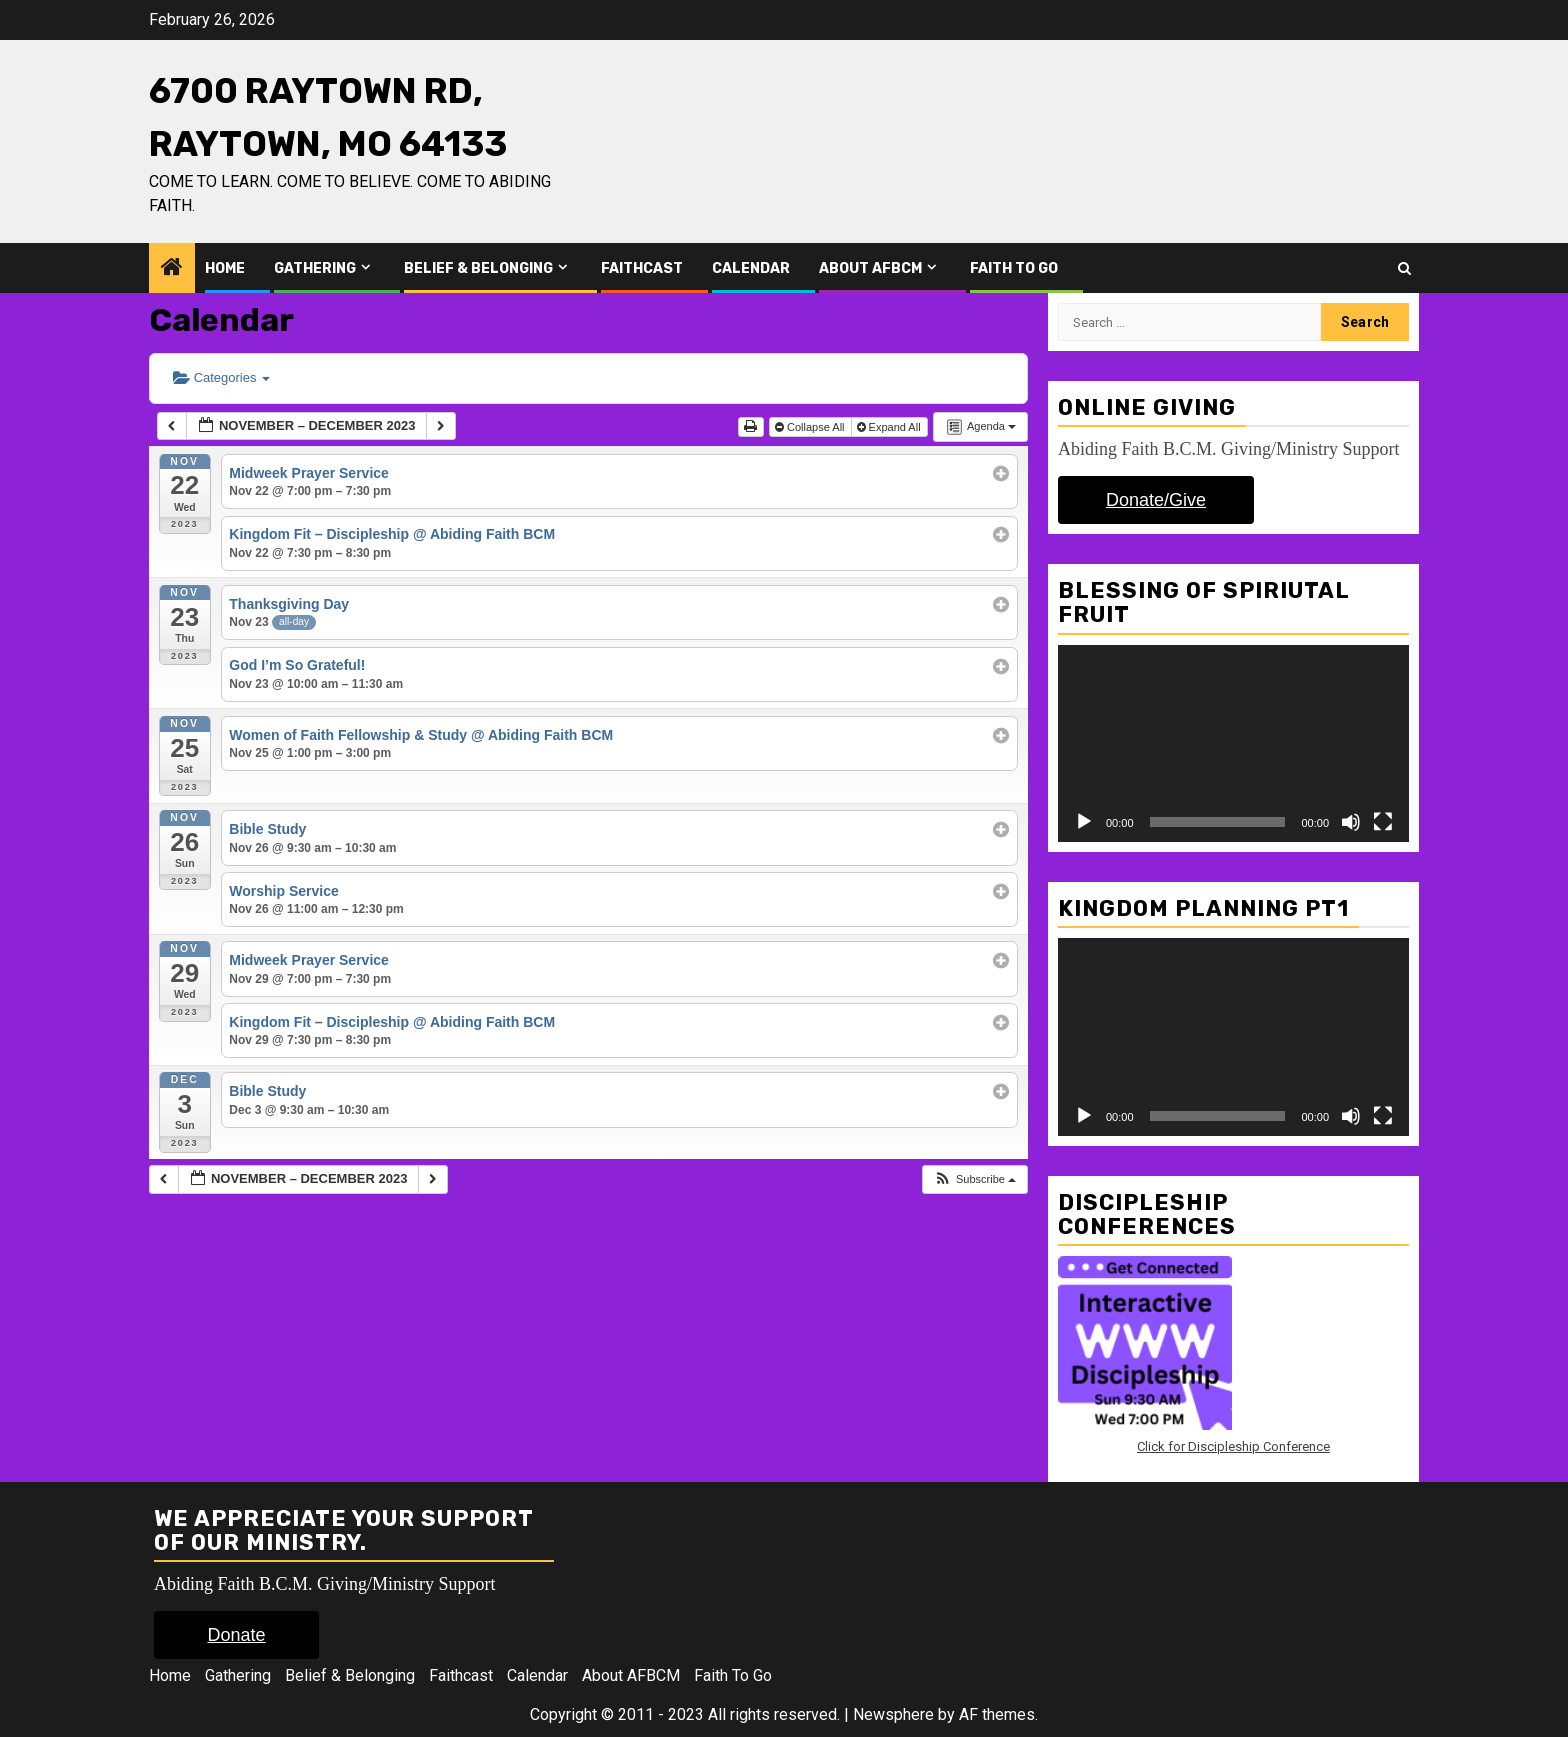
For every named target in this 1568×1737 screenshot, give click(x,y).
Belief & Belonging (478, 268)
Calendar (751, 268)
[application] (1233, 743)
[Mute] (1351, 822)
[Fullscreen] (1383, 822)
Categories (221, 377)
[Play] (1084, 822)
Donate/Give (1156, 500)
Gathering (315, 268)
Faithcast (642, 268)
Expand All (890, 427)
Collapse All (811, 427)
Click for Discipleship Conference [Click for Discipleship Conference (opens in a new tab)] (1233, 1446)
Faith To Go (1014, 268)
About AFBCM (870, 268)
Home (225, 268)
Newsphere (893, 1714)
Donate (236, 1635)
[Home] (172, 269)
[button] (974, 1179)
